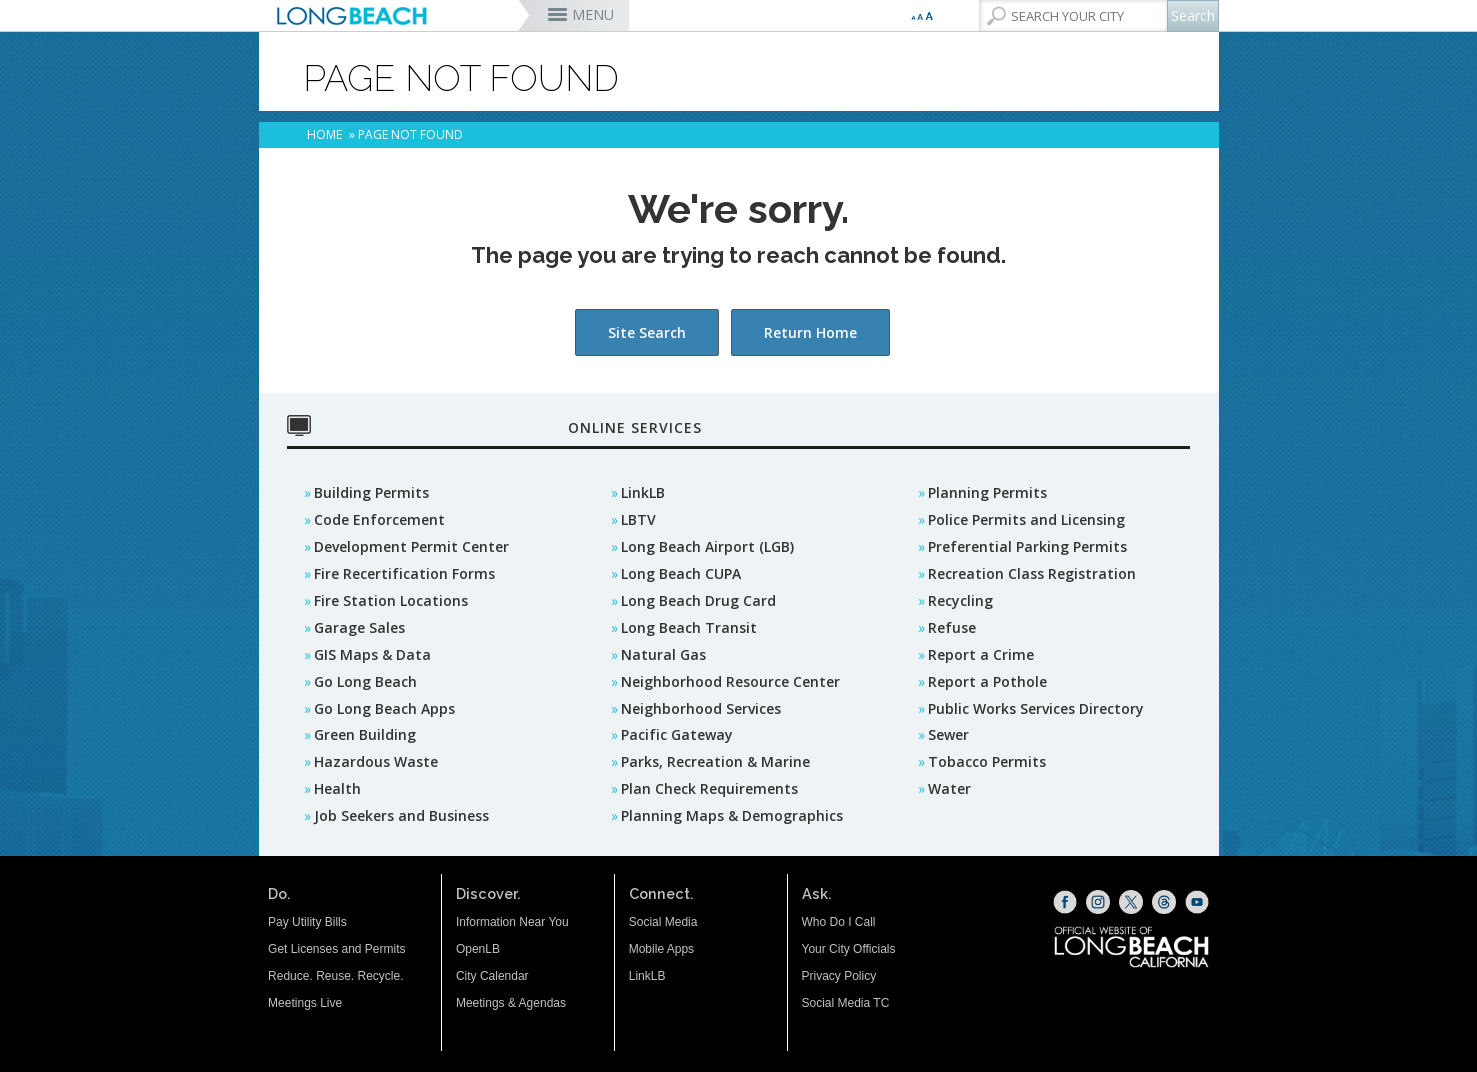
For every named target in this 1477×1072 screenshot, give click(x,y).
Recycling (960, 600)
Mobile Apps (661, 949)
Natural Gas (663, 654)
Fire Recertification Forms (404, 573)
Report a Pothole (987, 681)
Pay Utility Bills (307, 922)
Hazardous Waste (376, 761)
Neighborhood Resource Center (730, 681)
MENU (593, 14)
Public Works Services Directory (1036, 708)
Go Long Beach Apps (384, 708)
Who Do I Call (839, 922)
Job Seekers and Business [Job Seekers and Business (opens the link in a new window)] (401, 815)
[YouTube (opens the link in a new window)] (1197, 902)
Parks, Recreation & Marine (715, 761)
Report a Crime (981, 654)
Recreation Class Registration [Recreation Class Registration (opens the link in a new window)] (1032, 573)
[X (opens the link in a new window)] (1131, 902)
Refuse (952, 627)
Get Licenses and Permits (336, 949)
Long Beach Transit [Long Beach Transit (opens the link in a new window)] (689, 627)
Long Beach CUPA (681, 573)
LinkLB (643, 492)
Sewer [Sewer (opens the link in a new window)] (948, 734)
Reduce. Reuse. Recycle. (335, 976)
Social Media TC (846, 1003)
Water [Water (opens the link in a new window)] (949, 788)
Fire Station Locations (391, 600)
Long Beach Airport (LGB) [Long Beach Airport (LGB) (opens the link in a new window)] (707, 546)
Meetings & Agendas (511, 1003)
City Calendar (492, 976)
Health (337, 788)
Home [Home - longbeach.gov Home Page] (324, 134)
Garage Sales (359, 627)
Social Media (663, 922)
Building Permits (371, 492)
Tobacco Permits (987, 761)
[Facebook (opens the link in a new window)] (1065, 902)
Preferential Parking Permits (1027, 546)
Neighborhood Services (701, 708)
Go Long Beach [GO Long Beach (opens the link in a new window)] (365, 681)
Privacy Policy (839, 976)
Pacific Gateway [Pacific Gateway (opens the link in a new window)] (677, 734)
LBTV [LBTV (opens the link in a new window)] (638, 519)
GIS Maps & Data (372, 654)
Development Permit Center (411, 546)
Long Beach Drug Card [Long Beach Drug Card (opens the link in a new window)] (698, 600)
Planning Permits (987, 492)
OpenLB (478, 949)
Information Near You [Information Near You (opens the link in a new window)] (512, 922)
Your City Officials (849, 949)
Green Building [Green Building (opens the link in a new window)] (365, 734)
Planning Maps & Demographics (732, 815)
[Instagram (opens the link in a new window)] (1098, 902)
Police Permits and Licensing (1026, 519)
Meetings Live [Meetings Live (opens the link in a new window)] (305, 1003)
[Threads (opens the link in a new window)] (1164, 902)
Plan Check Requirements (709, 788)
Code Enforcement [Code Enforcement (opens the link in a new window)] (379, 519)
